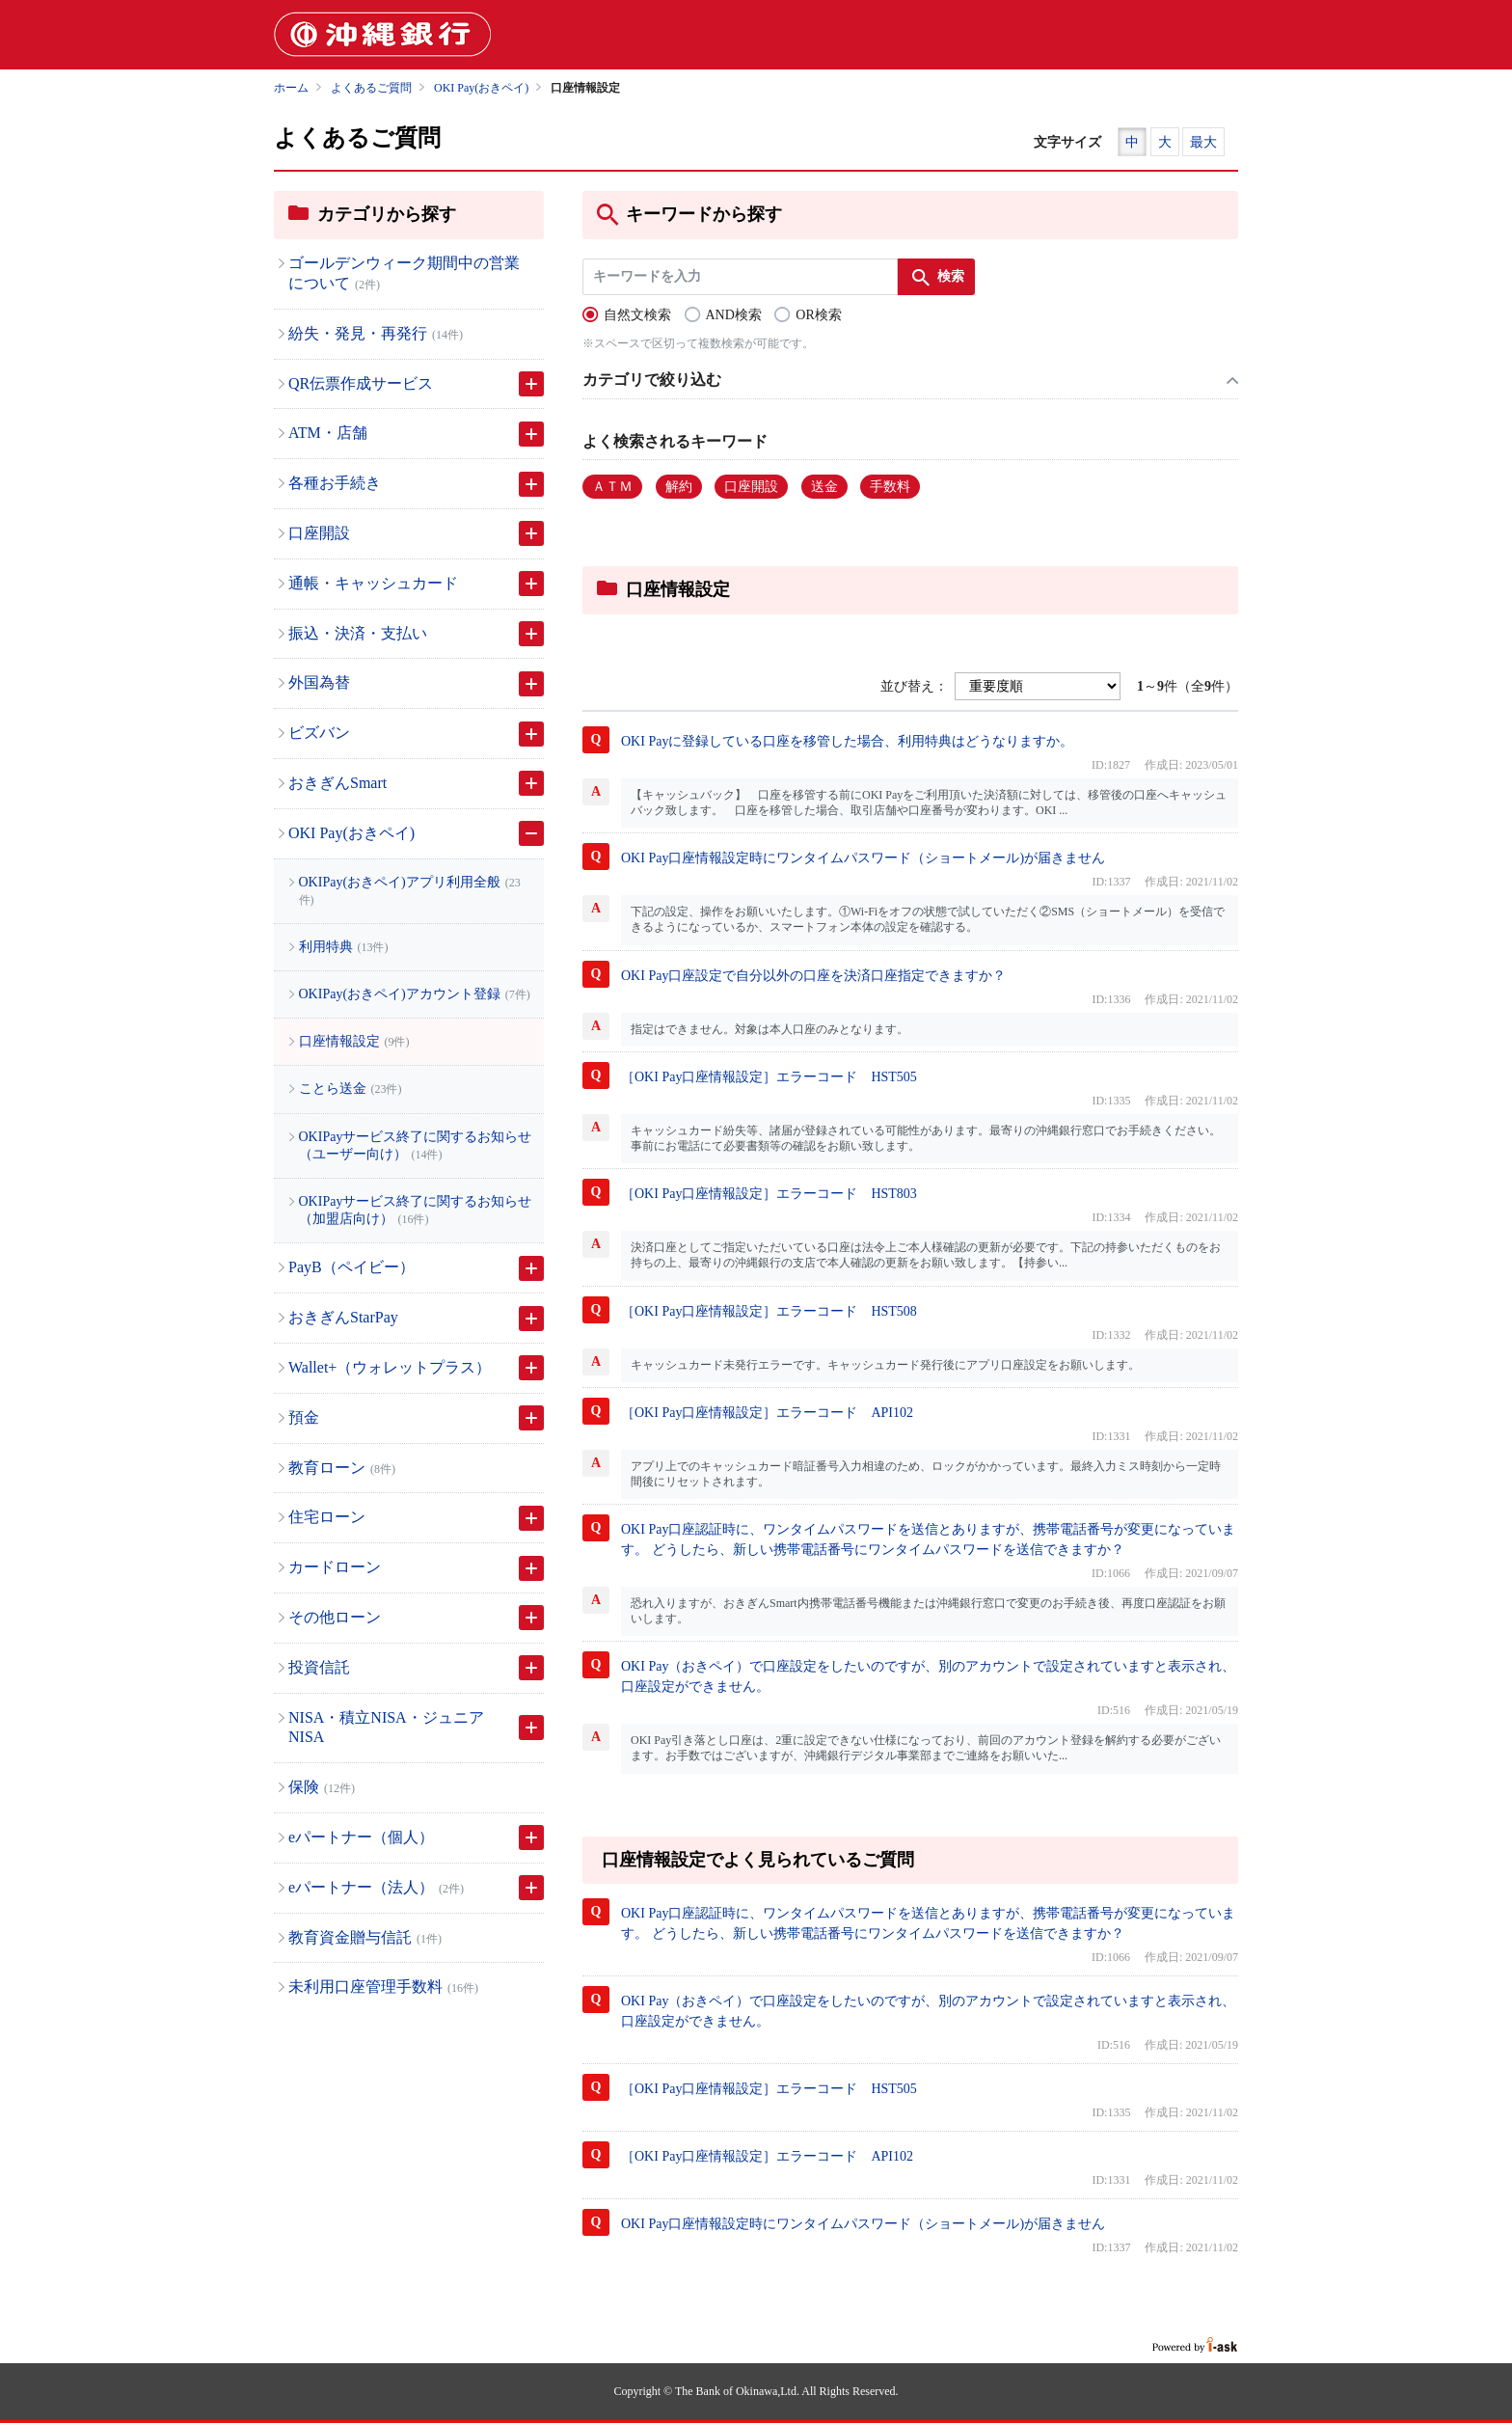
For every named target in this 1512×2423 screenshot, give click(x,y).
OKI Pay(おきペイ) (481, 88)
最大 (1203, 142)
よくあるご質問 (371, 88)
